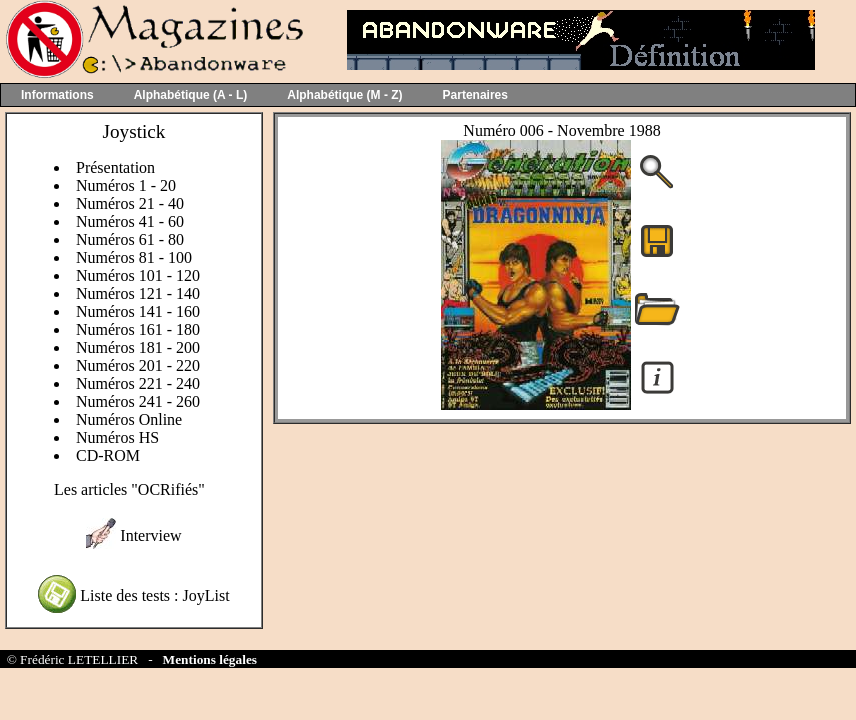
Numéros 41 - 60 (130, 221)
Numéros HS (117, 437)
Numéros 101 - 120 (138, 275)
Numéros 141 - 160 (138, 311)
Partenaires (475, 95)
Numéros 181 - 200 (138, 347)
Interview (150, 535)
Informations (57, 95)
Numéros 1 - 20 (126, 185)
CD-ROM (108, 455)
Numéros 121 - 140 (138, 293)
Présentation (115, 167)
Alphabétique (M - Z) (344, 95)
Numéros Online (129, 419)
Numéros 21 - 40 (130, 203)
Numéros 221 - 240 (138, 383)
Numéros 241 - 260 (138, 401)
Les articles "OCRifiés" (129, 489)
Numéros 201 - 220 (138, 365)
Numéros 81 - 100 (134, 257)
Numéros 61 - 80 (130, 239)
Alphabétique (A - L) (191, 95)
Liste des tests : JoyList (154, 595)
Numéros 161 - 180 (138, 329)
